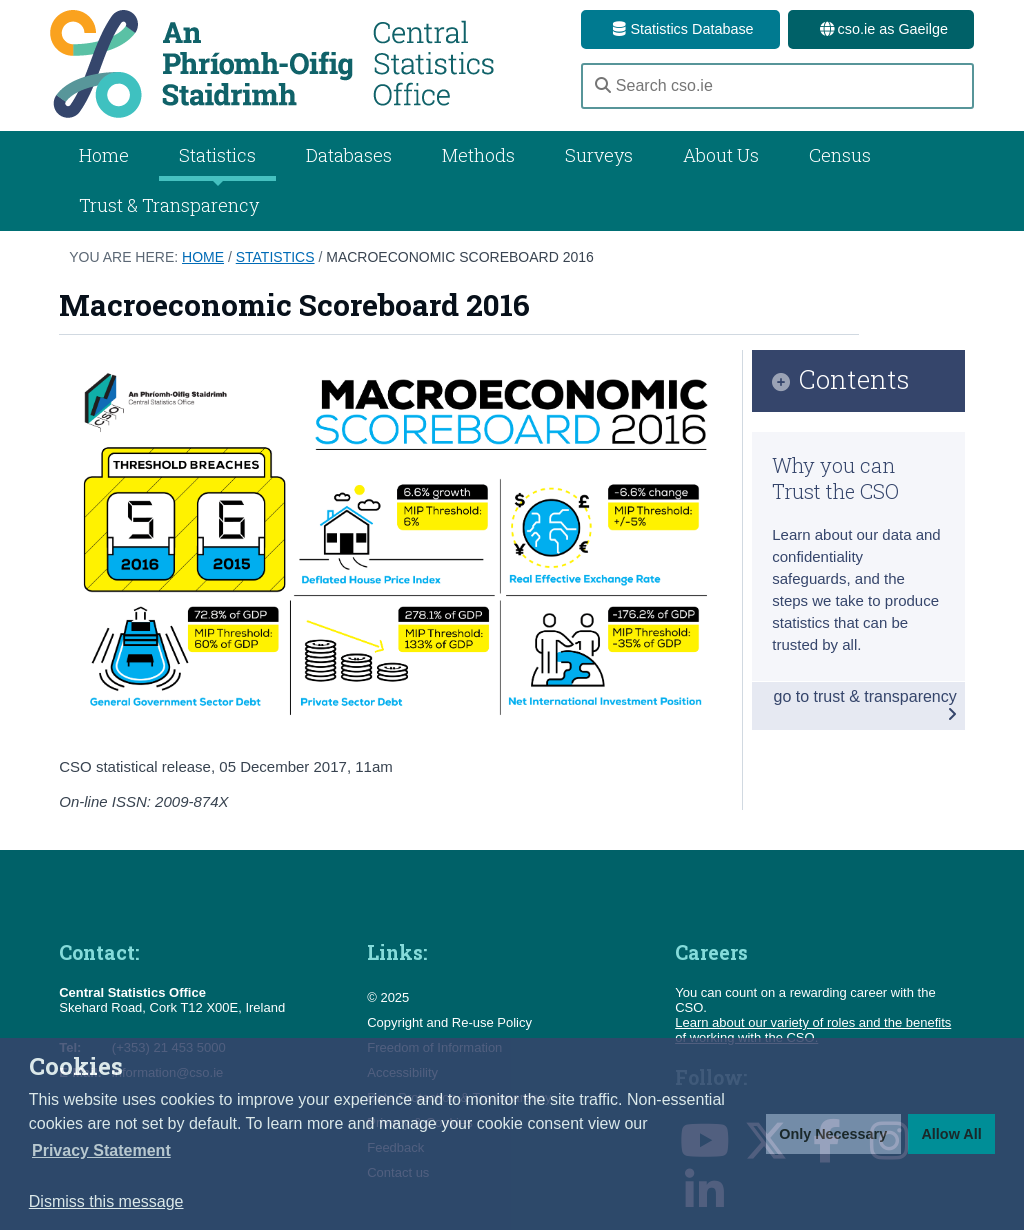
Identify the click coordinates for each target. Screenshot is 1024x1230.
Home (104, 155)
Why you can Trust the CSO (835, 478)
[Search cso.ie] (777, 86)
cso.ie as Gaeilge (881, 29)
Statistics (275, 257)
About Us (721, 155)
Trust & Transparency (169, 205)
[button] (101, 1151)
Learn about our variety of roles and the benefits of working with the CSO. (813, 1030)
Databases (349, 155)
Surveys (599, 155)
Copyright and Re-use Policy (449, 1022)
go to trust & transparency (865, 705)
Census (840, 155)
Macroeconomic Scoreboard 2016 (460, 257)
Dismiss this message (106, 1201)
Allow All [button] (951, 1134)
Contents (854, 380)
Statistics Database (680, 29)
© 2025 (388, 997)
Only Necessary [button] (833, 1134)
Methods (478, 155)
